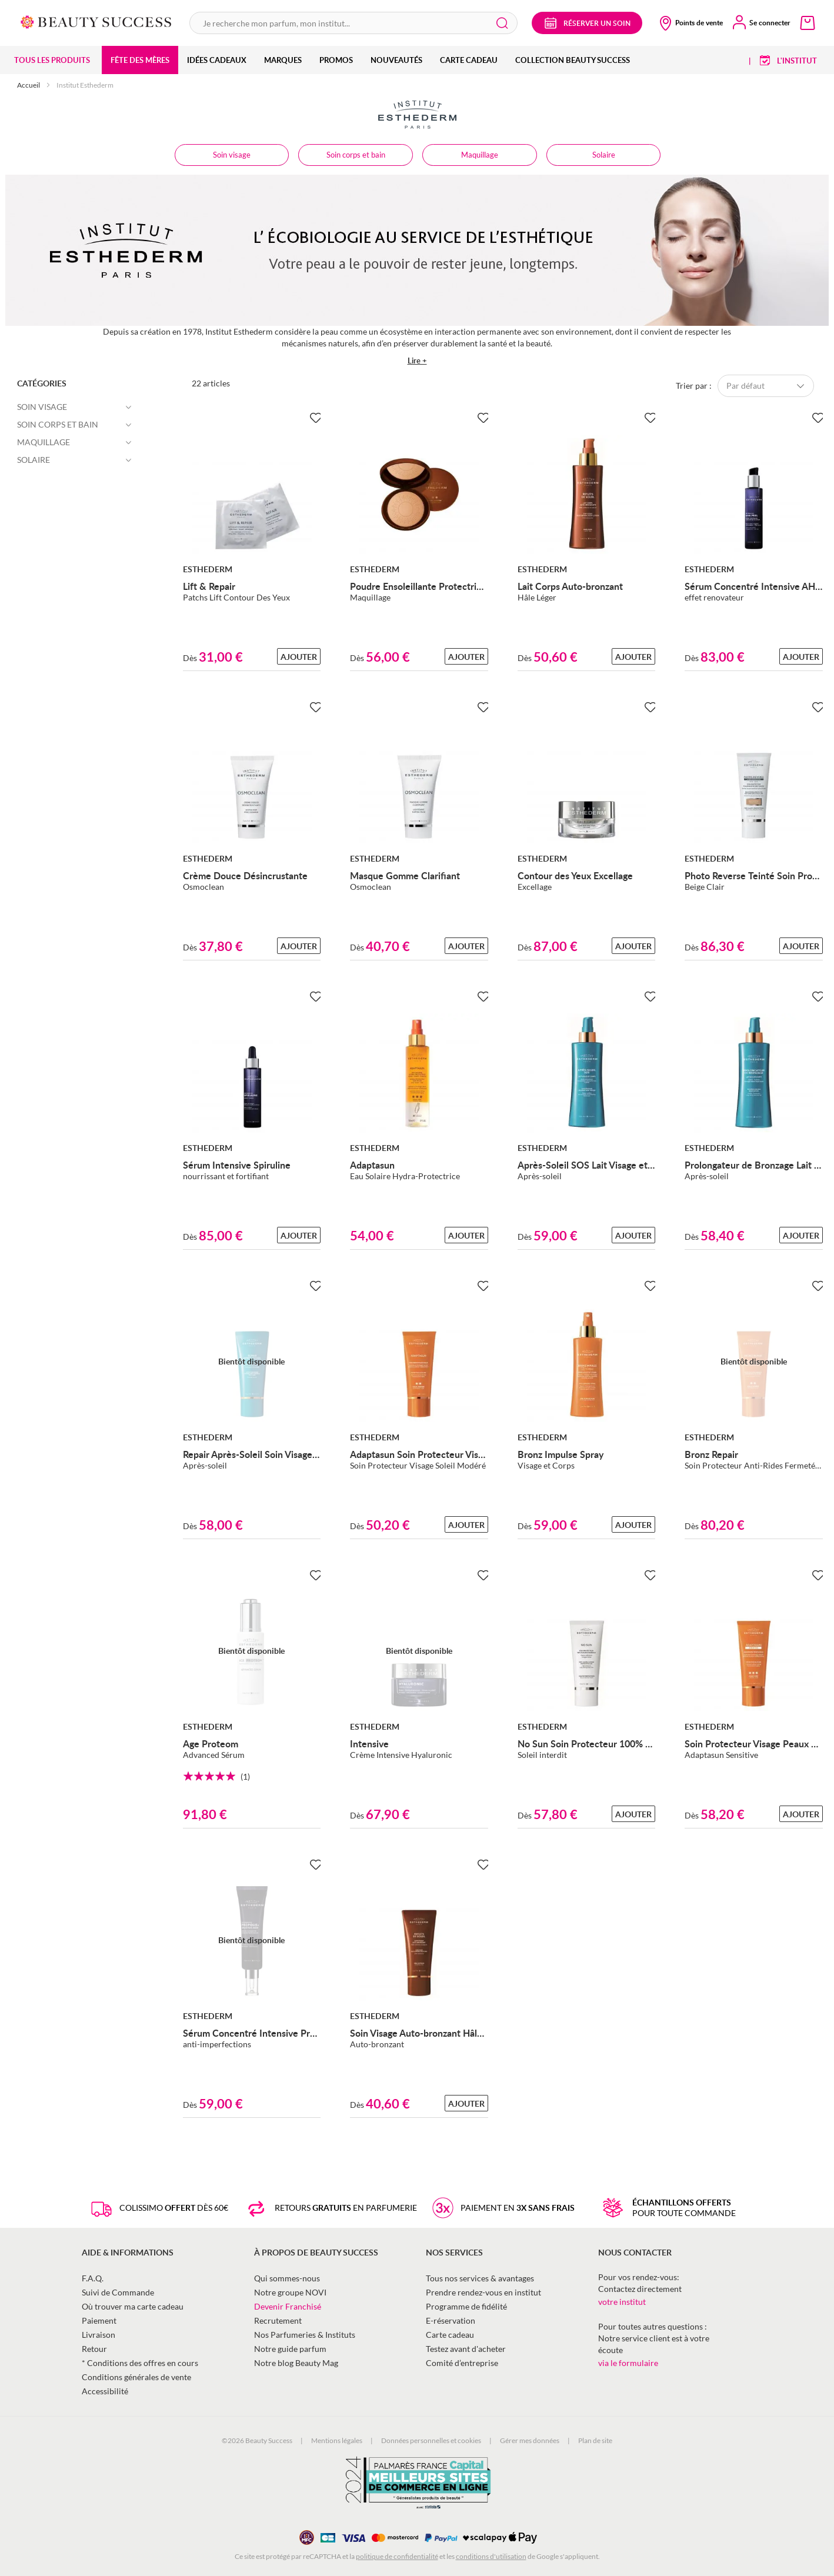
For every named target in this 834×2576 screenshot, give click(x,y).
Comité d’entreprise (462, 2363)
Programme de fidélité (466, 2306)
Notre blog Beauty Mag (296, 2363)
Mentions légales (336, 2440)
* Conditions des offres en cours (140, 2363)
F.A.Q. (93, 2278)
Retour (94, 2349)
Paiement (99, 2320)
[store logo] (96, 21)
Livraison (98, 2335)
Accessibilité (105, 2391)
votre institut (622, 2302)
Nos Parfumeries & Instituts (304, 2335)
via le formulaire (628, 2363)
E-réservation (450, 2320)
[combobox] (353, 23)
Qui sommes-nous (287, 2278)
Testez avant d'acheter (466, 2349)
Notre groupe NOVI (290, 2292)
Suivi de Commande (118, 2292)
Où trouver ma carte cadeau (133, 2306)
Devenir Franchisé (287, 2306)
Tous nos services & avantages (480, 2278)
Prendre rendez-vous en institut (483, 2292)
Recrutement (278, 2320)
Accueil (29, 85)
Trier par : (694, 386)
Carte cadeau (450, 2335)
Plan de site (595, 2440)
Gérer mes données (529, 2440)
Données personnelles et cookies (431, 2440)
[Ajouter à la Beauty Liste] (313, 418)
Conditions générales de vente (136, 2377)
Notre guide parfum (290, 2349)
